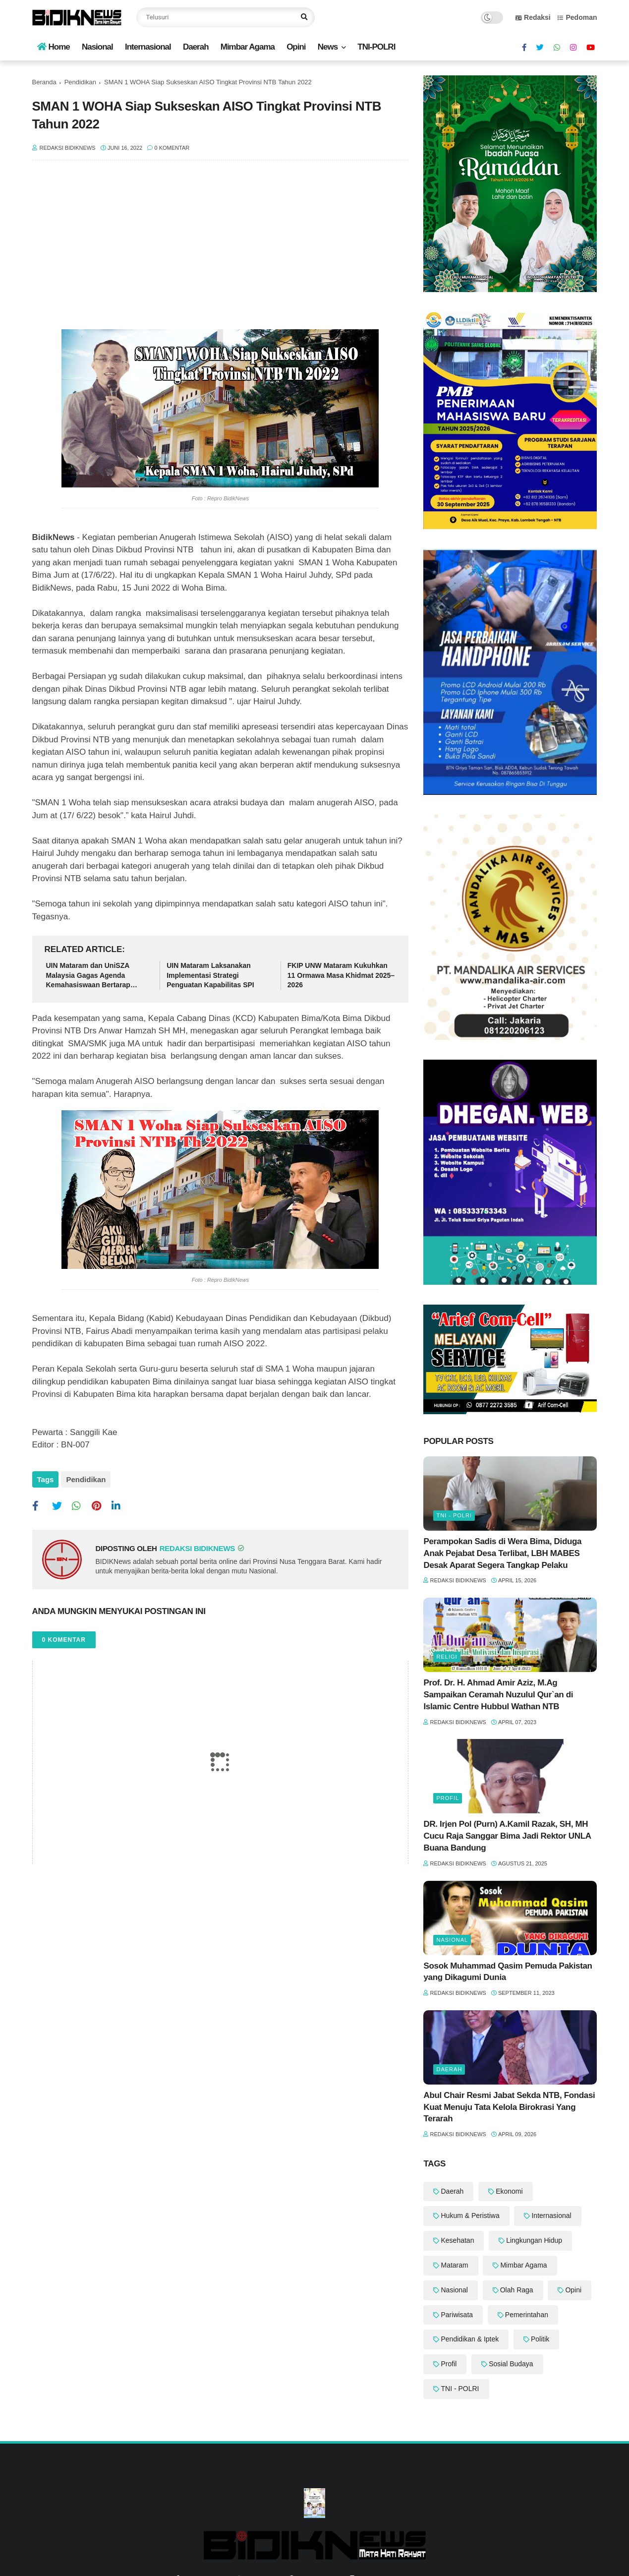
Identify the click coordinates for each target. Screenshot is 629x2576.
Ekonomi (509, 2191)
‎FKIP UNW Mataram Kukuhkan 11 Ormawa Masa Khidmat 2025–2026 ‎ (341, 975)
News (328, 47)
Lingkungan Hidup (534, 2240)
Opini (295, 47)
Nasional (97, 47)
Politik (540, 2339)
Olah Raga (516, 2290)
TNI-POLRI (376, 47)
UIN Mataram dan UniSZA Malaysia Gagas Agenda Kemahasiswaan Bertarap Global (88, 975)
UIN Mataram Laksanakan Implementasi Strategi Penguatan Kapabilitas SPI (210, 975)
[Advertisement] (220, 249)
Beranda (44, 82)
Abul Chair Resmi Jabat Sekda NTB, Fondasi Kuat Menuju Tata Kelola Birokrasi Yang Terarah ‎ (509, 2107)
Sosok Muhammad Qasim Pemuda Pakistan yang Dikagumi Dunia (507, 1971)
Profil (447, 1798)
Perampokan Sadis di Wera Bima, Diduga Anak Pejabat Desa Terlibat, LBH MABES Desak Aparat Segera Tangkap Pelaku (502, 1553)
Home (53, 47)
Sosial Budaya (511, 2364)
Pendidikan (80, 82)
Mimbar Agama (248, 47)
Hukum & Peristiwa (470, 2215)
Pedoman (577, 17)
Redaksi (533, 17)
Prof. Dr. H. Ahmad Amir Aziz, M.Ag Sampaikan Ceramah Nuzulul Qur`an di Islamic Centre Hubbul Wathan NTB (498, 1694)
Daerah (196, 47)
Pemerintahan (526, 2315)
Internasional (148, 47)
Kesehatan (457, 2240)
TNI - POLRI (454, 1515)
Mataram (454, 2265)
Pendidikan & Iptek (470, 2339)
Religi (446, 1657)
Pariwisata (457, 2315)
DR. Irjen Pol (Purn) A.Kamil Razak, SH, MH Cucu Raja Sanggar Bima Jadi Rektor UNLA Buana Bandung (507, 1836)
